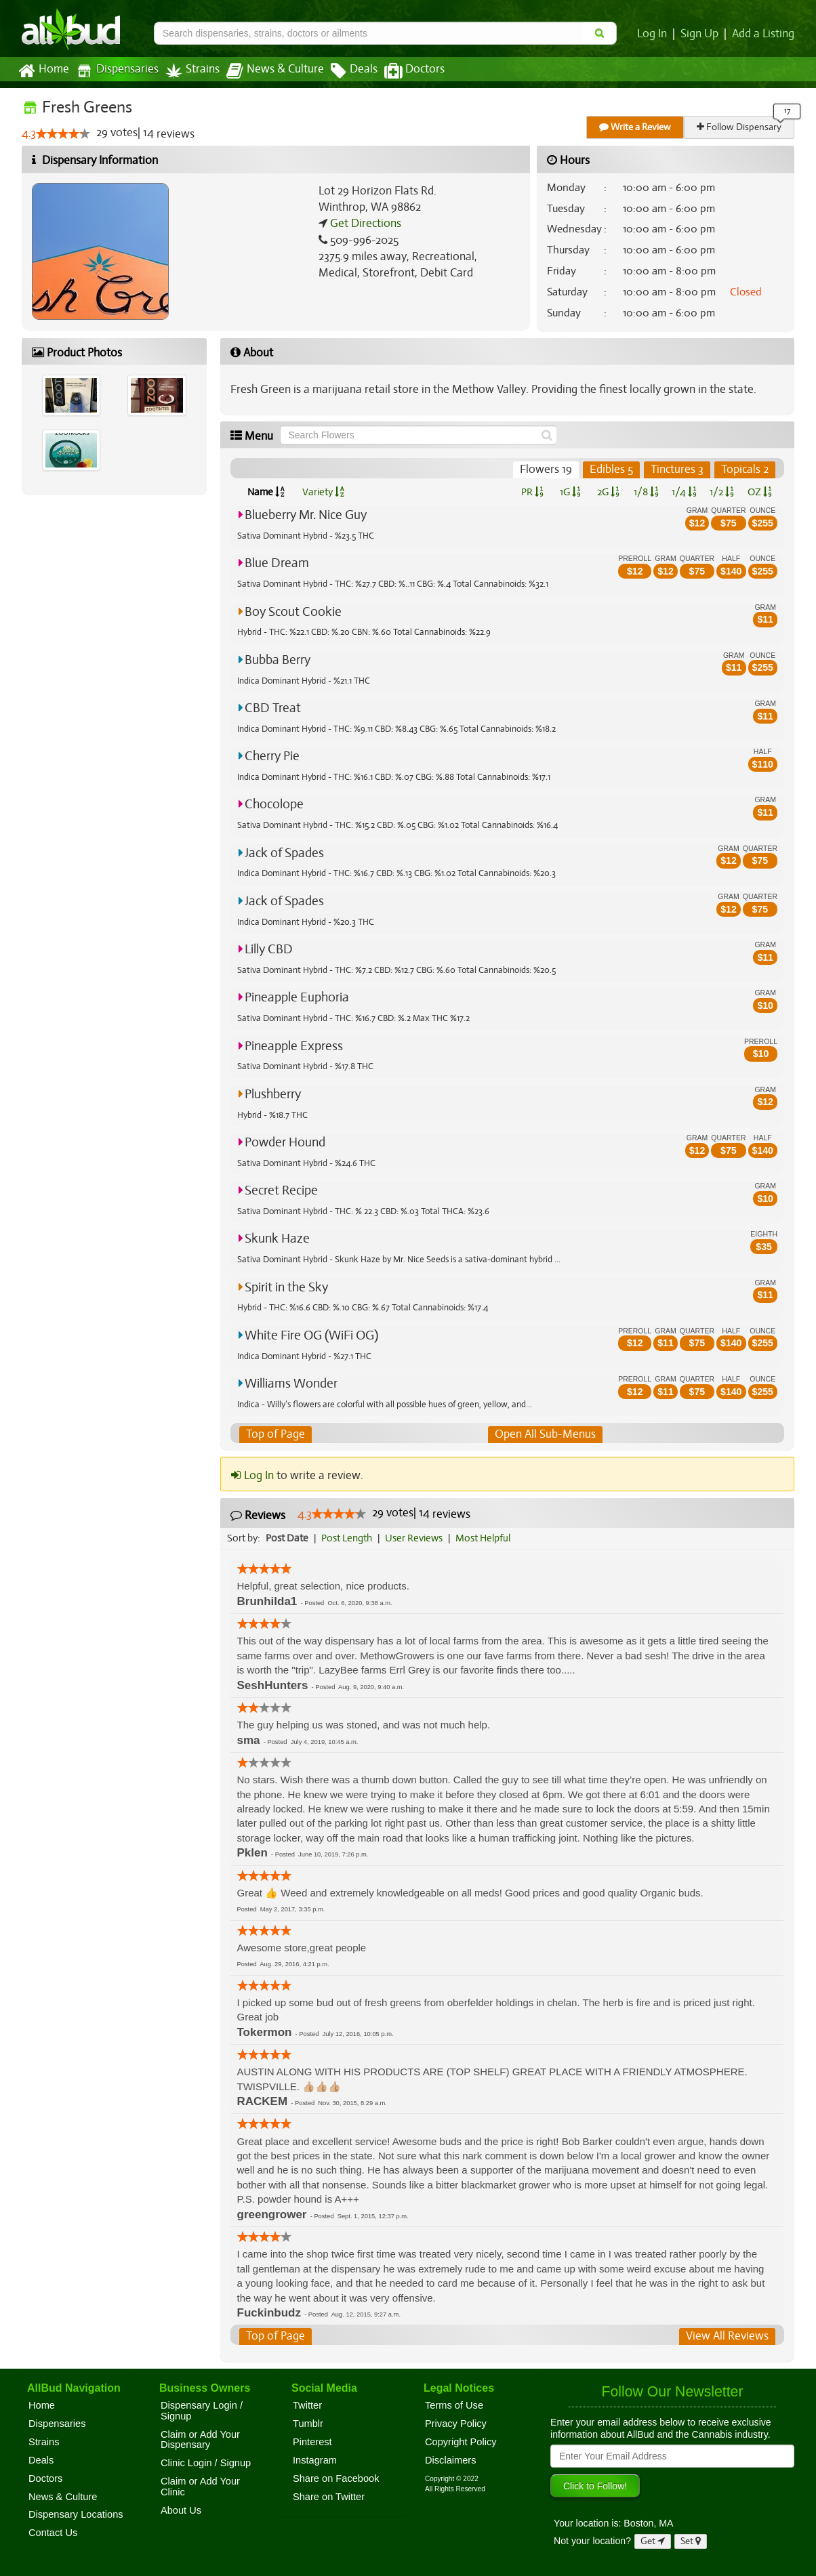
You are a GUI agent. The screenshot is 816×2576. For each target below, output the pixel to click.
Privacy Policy (456, 2423)
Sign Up (701, 34)
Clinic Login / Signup (206, 2462)
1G (570, 492)
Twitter (307, 2405)
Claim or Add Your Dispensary (200, 2440)
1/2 (722, 492)
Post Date (287, 1538)
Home (43, 71)
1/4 (684, 492)
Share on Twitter (329, 2496)
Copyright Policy (461, 2441)
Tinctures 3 (677, 469)
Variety (323, 492)
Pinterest (312, 2441)
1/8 (646, 492)
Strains (187, 70)
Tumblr (308, 2423)
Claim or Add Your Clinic (200, 2486)
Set (690, 2541)
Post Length (349, 1538)
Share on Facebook (336, 2478)
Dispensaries (115, 70)
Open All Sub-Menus (545, 1434)
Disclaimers (450, 2460)
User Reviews (417, 1538)
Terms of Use (454, 2405)
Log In (655, 34)
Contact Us (52, 2532)
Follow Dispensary (740, 127)
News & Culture (267, 71)
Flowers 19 (547, 469)
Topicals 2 (745, 469)
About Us (181, 2510)
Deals (344, 71)
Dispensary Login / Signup (202, 2411)
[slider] (63, 134)
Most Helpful (487, 1538)
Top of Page (275, 1434)
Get (652, 2541)
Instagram (315, 2460)
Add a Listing (763, 34)
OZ (760, 492)
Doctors (402, 71)
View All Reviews (728, 2336)
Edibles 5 (611, 469)
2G (607, 492)
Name (266, 492)
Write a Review (636, 127)
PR (532, 492)
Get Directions (364, 223)
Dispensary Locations (75, 2515)
